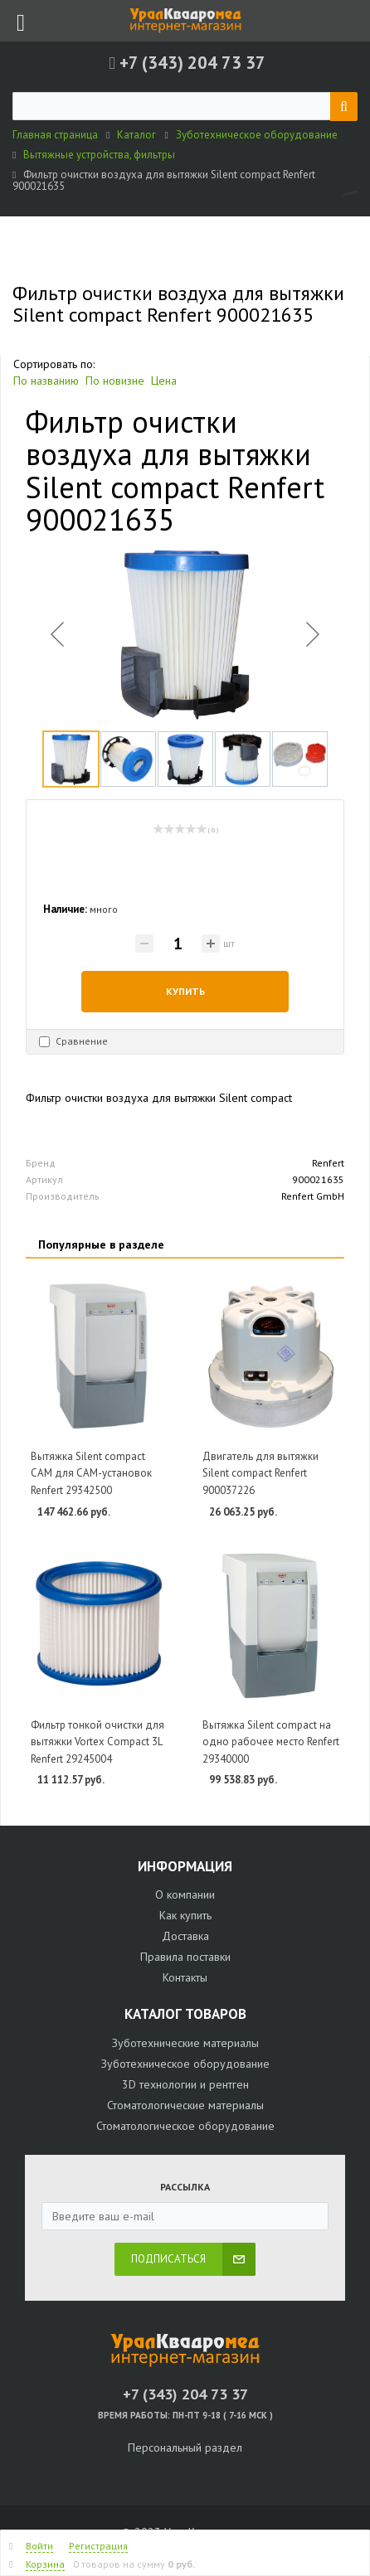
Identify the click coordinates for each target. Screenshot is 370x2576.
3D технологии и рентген (185, 2084)
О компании (185, 1894)
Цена (164, 380)
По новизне (114, 380)
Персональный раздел (185, 2447)
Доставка (185, 1935)
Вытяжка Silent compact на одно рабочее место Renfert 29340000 (270, 1742)
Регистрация (98, 2546)
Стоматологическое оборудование (185, 2125)
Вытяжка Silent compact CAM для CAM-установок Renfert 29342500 (91, 1473)
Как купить (185, 1915)
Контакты (185, 1977)
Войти (39, 2546)
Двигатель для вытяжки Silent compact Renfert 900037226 (260, 1473)
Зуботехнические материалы (185, 2042)
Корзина (45, 2564)
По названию (46, 380)
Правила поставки (185, 1956)
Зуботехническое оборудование (185, 2063)
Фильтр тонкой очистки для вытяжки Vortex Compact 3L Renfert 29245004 (97, 1742)
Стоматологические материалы (185, 2105)
